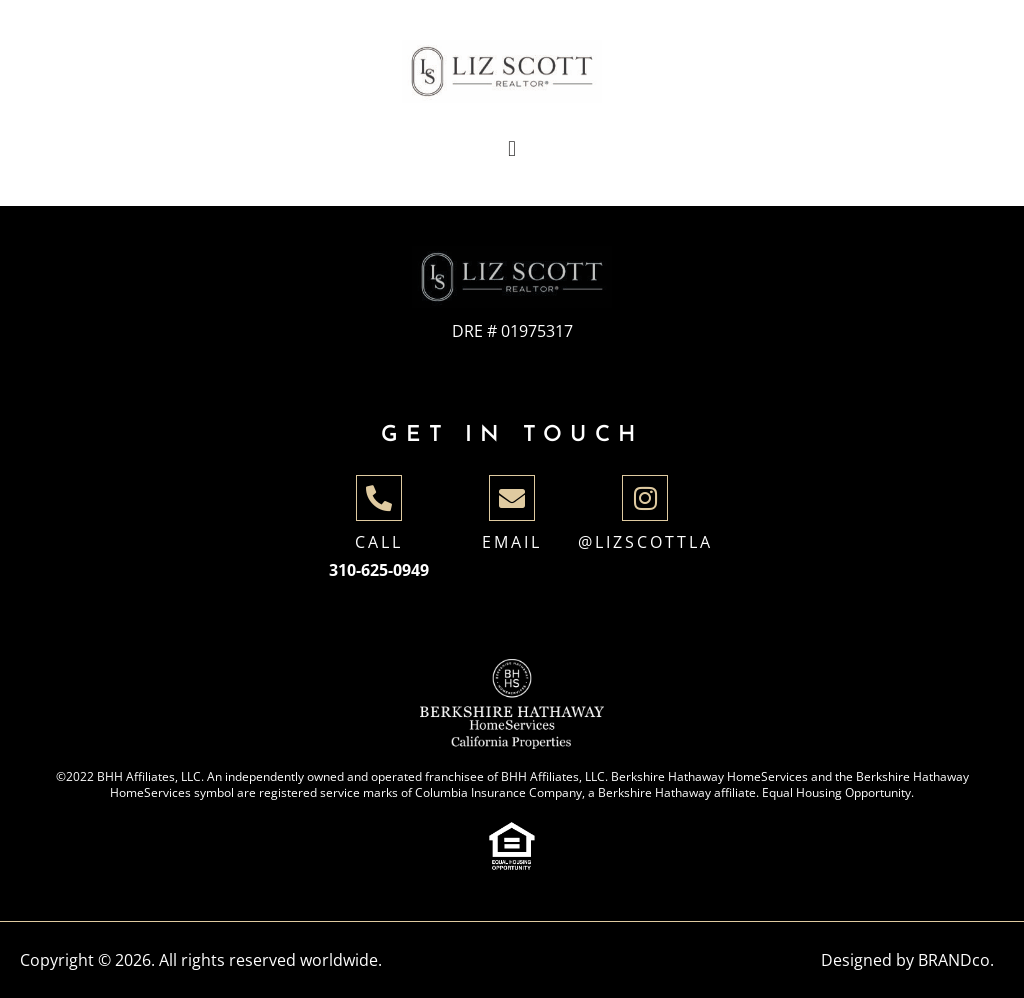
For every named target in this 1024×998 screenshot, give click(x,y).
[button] (511, 149)
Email (512, 542)
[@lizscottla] (645, 498)
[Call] (379, 498)
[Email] (512, 498)
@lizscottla (645, 542)
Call (379, 542)
